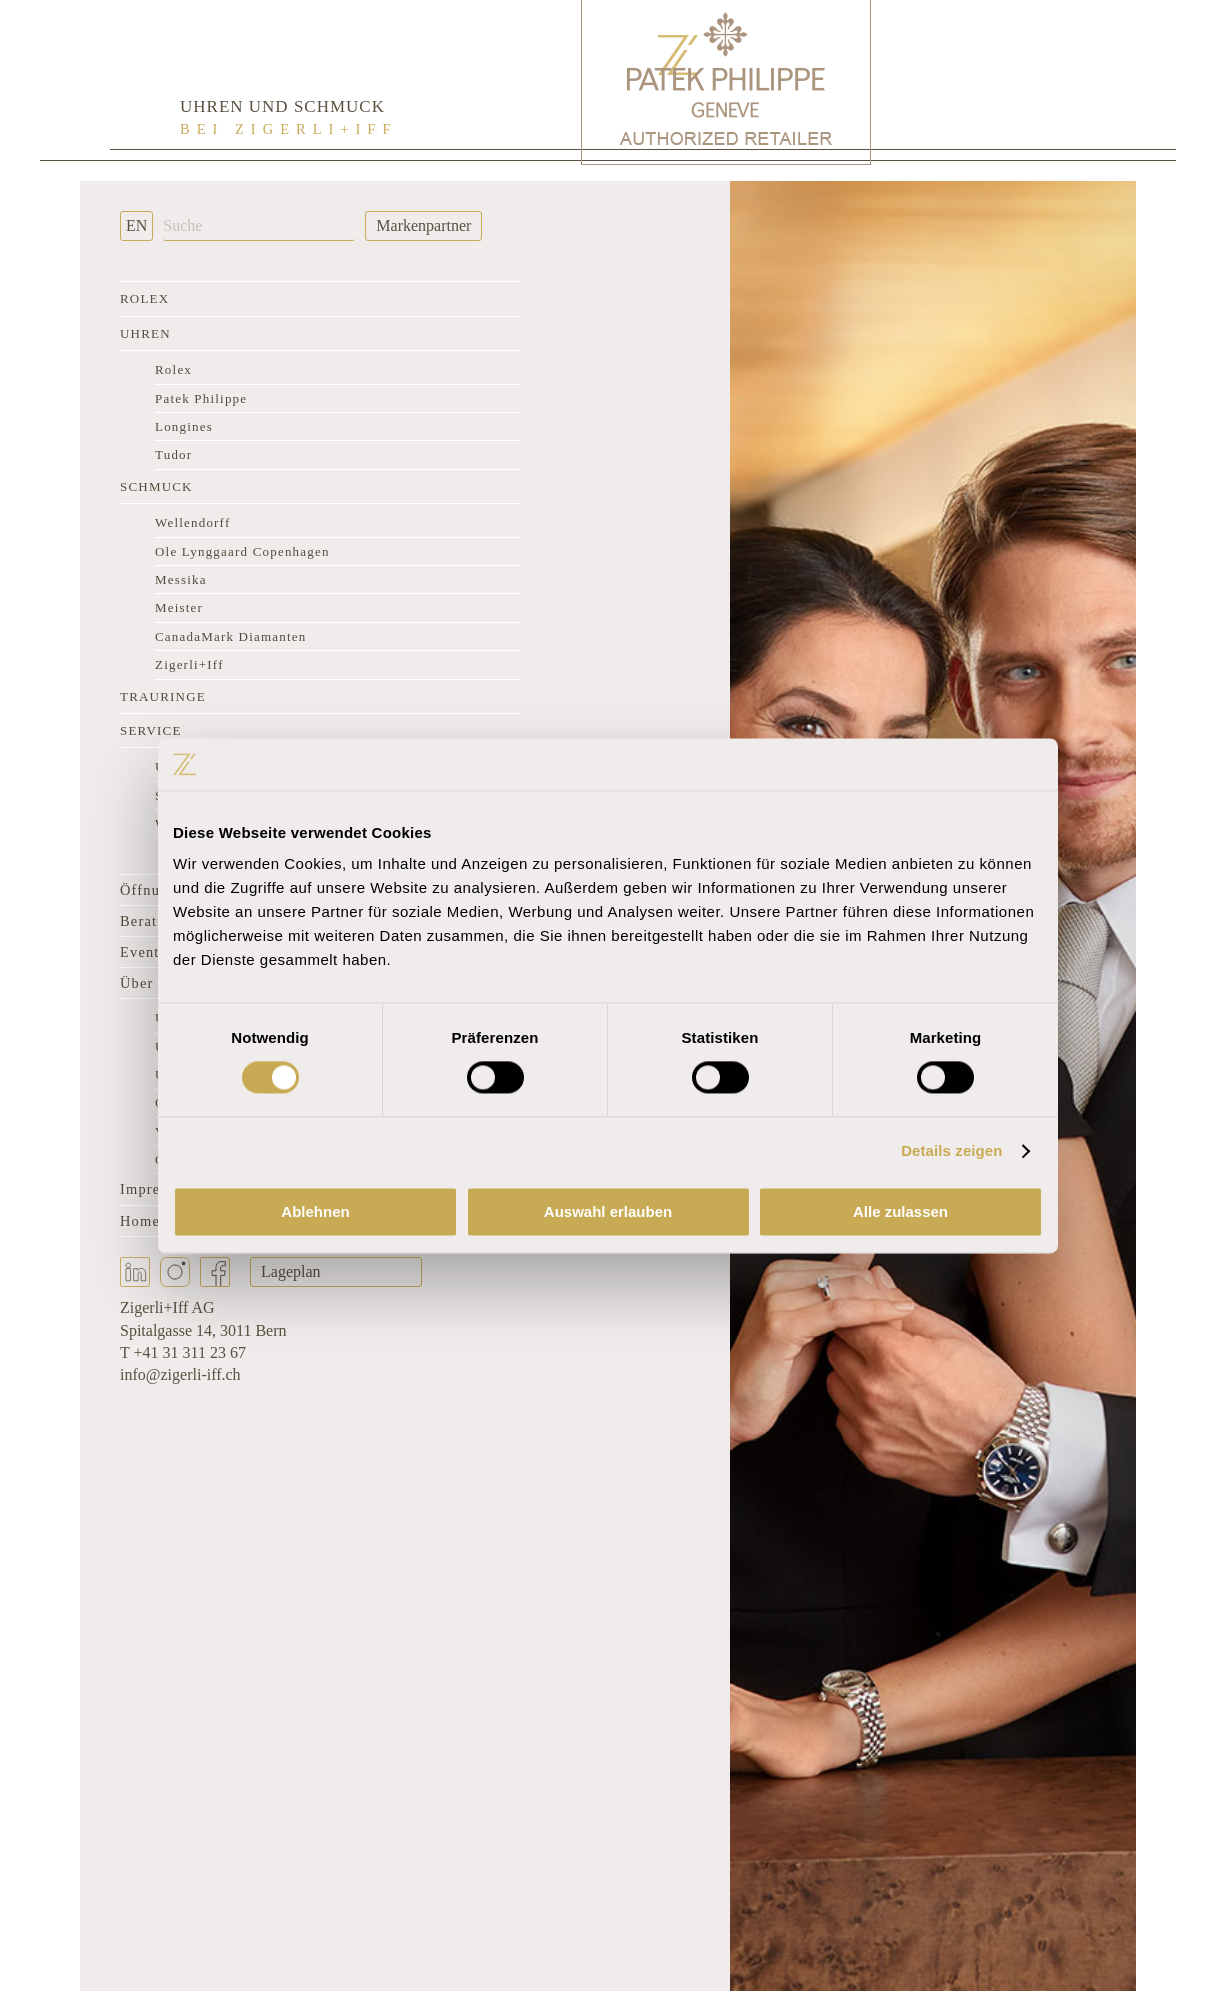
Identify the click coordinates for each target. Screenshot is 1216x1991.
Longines (184, 426)
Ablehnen (315, 1211)
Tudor (173, 454)
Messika (181, 579)
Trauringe (163, 696)
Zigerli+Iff (189, 664)
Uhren (145, 333)
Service (151, 730)
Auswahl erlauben (608, 1211)
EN (136, 225)
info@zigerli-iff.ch (180, 1374)
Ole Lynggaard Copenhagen (242, 551)
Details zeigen (951, 1151)
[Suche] (259, 226)
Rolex (144, 298)
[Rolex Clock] (1026, 80)
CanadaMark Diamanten (230, 636)
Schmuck (156, 486)
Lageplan (291, 1271)
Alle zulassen (900, 1211)
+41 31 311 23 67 (189, 1352)
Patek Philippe (201, 398)
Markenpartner (423, 225)
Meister (179, 607)
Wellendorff (192, 522)
